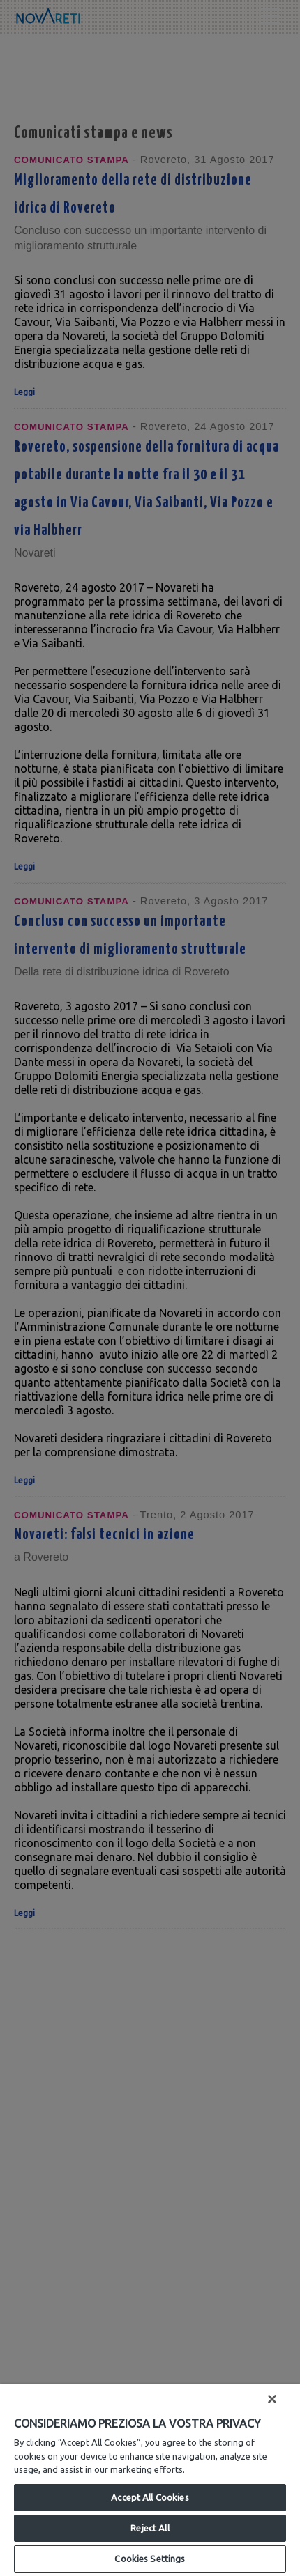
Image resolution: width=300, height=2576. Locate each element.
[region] (150, 2480)
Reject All (149, 2528)
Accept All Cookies (149, 2497)
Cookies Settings (149, 2558)
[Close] (272, 2399)
